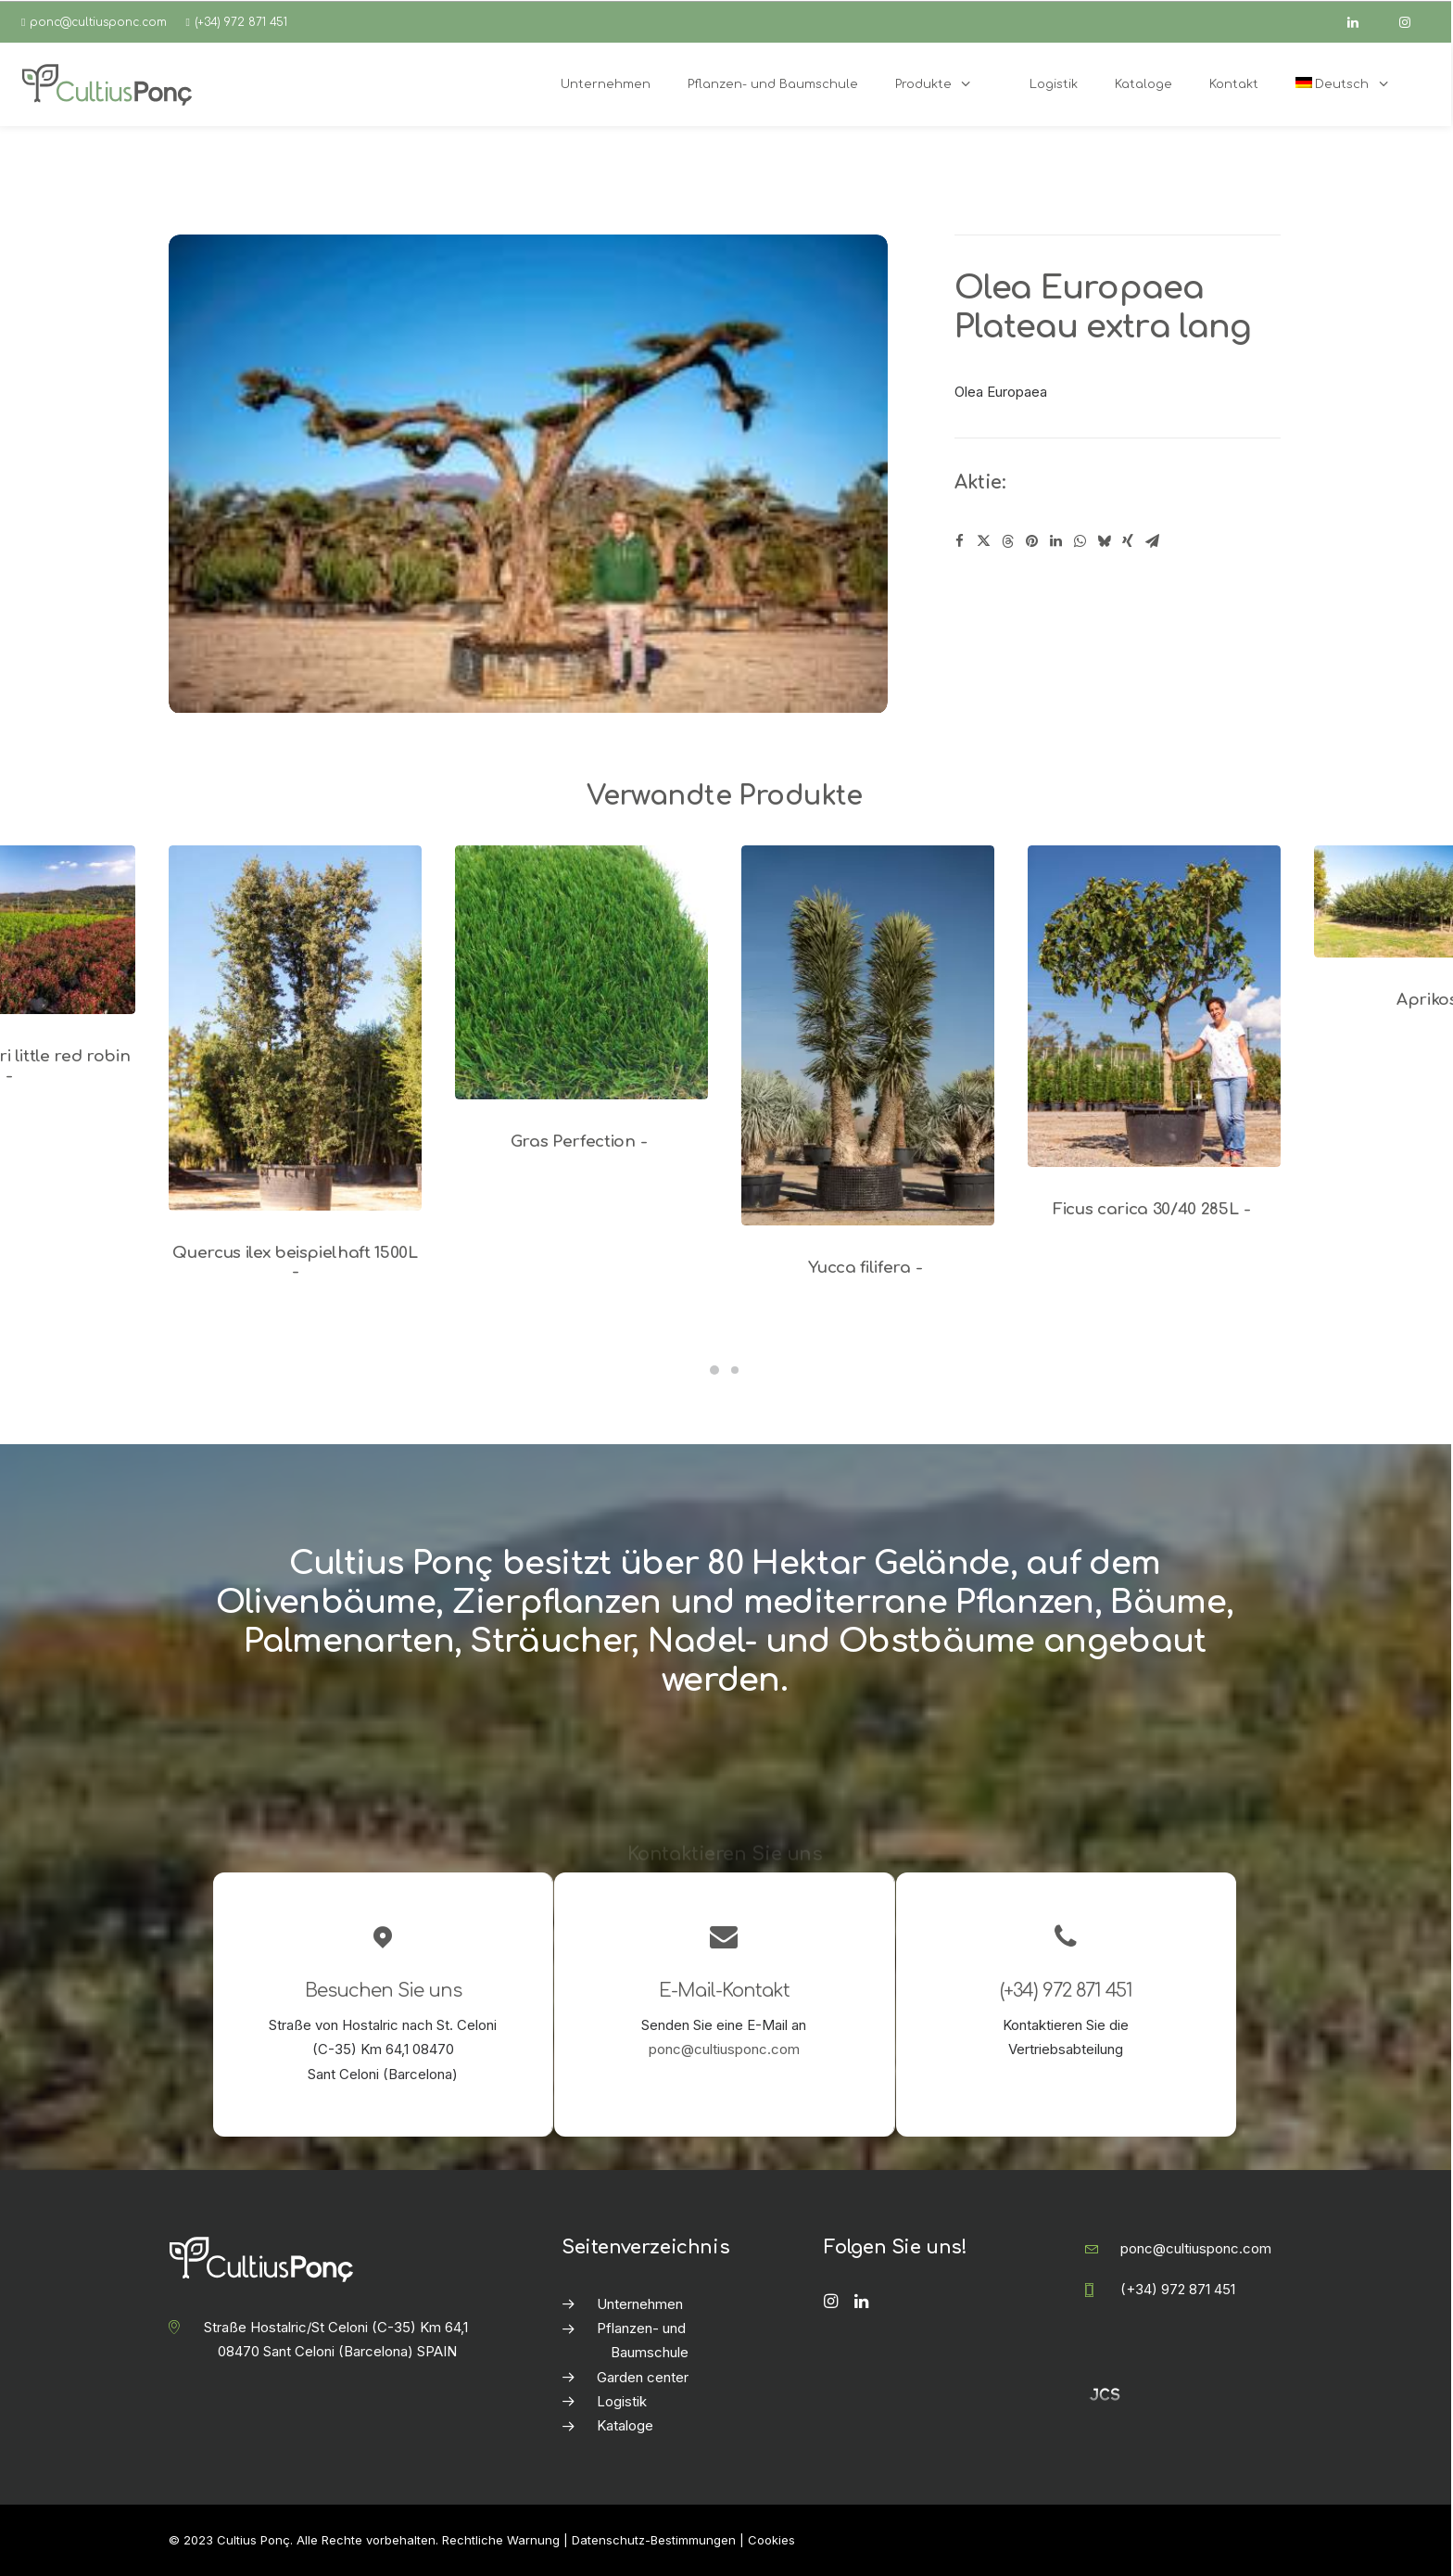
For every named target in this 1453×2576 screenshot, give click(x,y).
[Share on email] (1152, 541)
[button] (295, 1028)
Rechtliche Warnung (501, 2539)
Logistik (622, 2401)
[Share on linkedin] (1055, 541)
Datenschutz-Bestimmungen (654, 2539)
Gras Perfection (582, 1141)
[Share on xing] (1128, 541)
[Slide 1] (714, 1370)
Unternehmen (640, 2304)
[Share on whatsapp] (1079, 541)
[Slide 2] (735, 1370)
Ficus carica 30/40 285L (1154, 1209)
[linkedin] (1361, 22)
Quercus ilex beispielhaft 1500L (294, 1262)
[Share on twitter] (983, 541)
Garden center (643, 2377)
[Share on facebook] (959, 541)
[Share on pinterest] (1031, 541)
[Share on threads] (1007, 541)
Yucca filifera (868, 1267)
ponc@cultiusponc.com (98, 22)
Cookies (771, 2539)
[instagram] (1413, 22)
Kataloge (625, 2425)
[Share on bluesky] (1104, 541)
